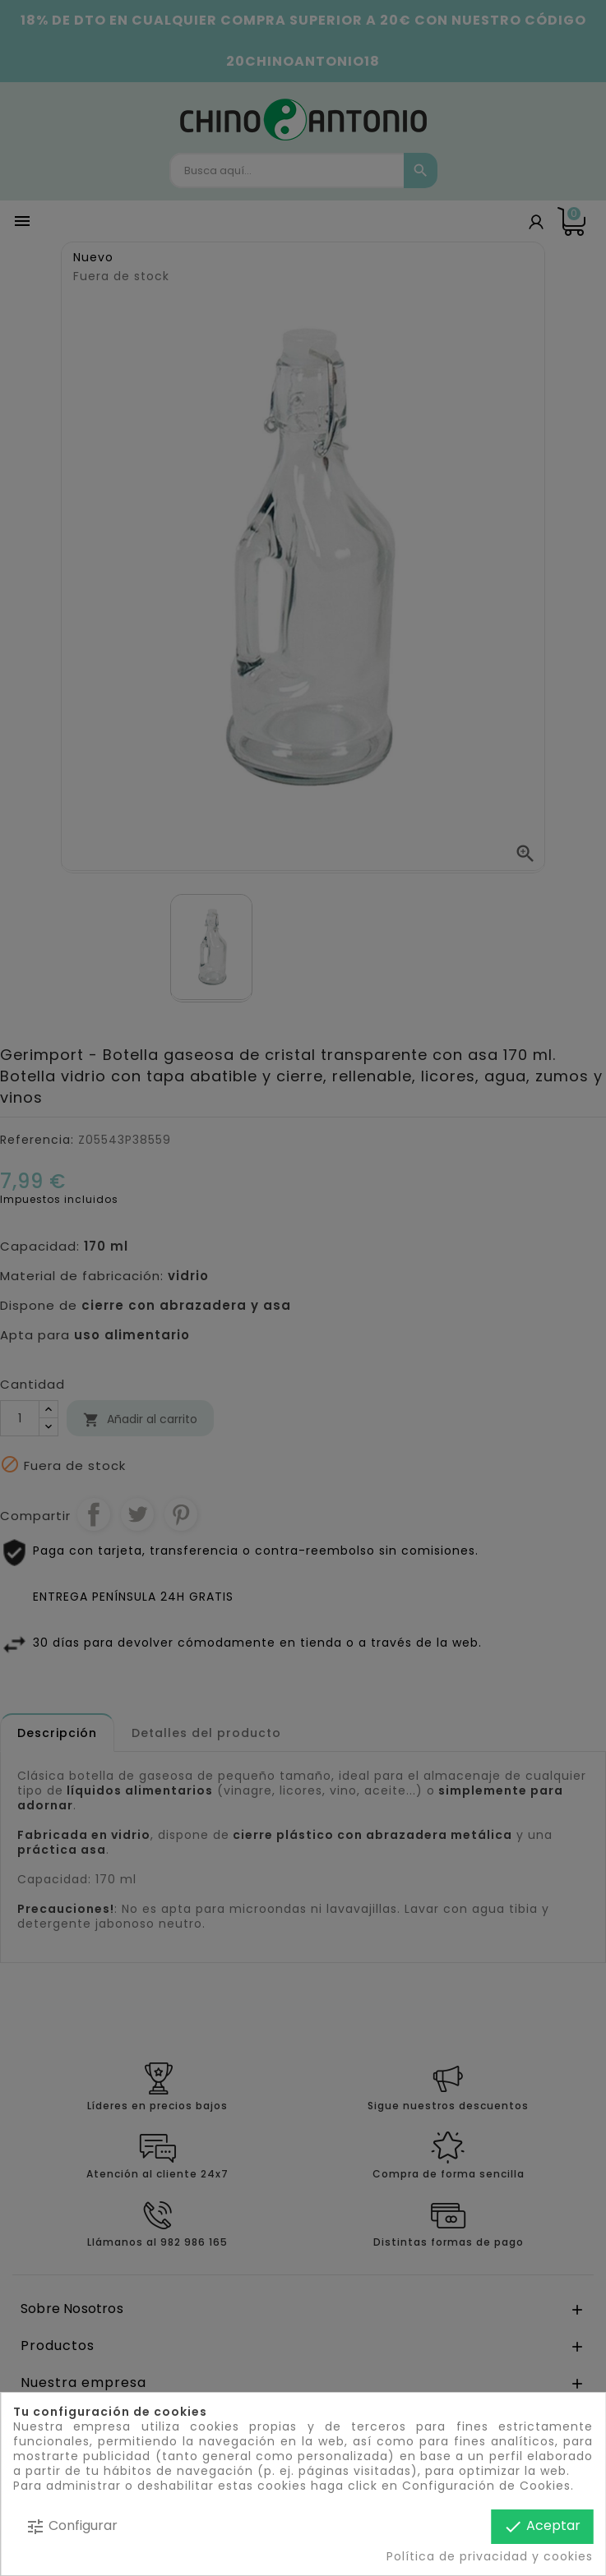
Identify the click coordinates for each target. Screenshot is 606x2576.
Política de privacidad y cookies (489, 2556)
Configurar (71, 2526)
